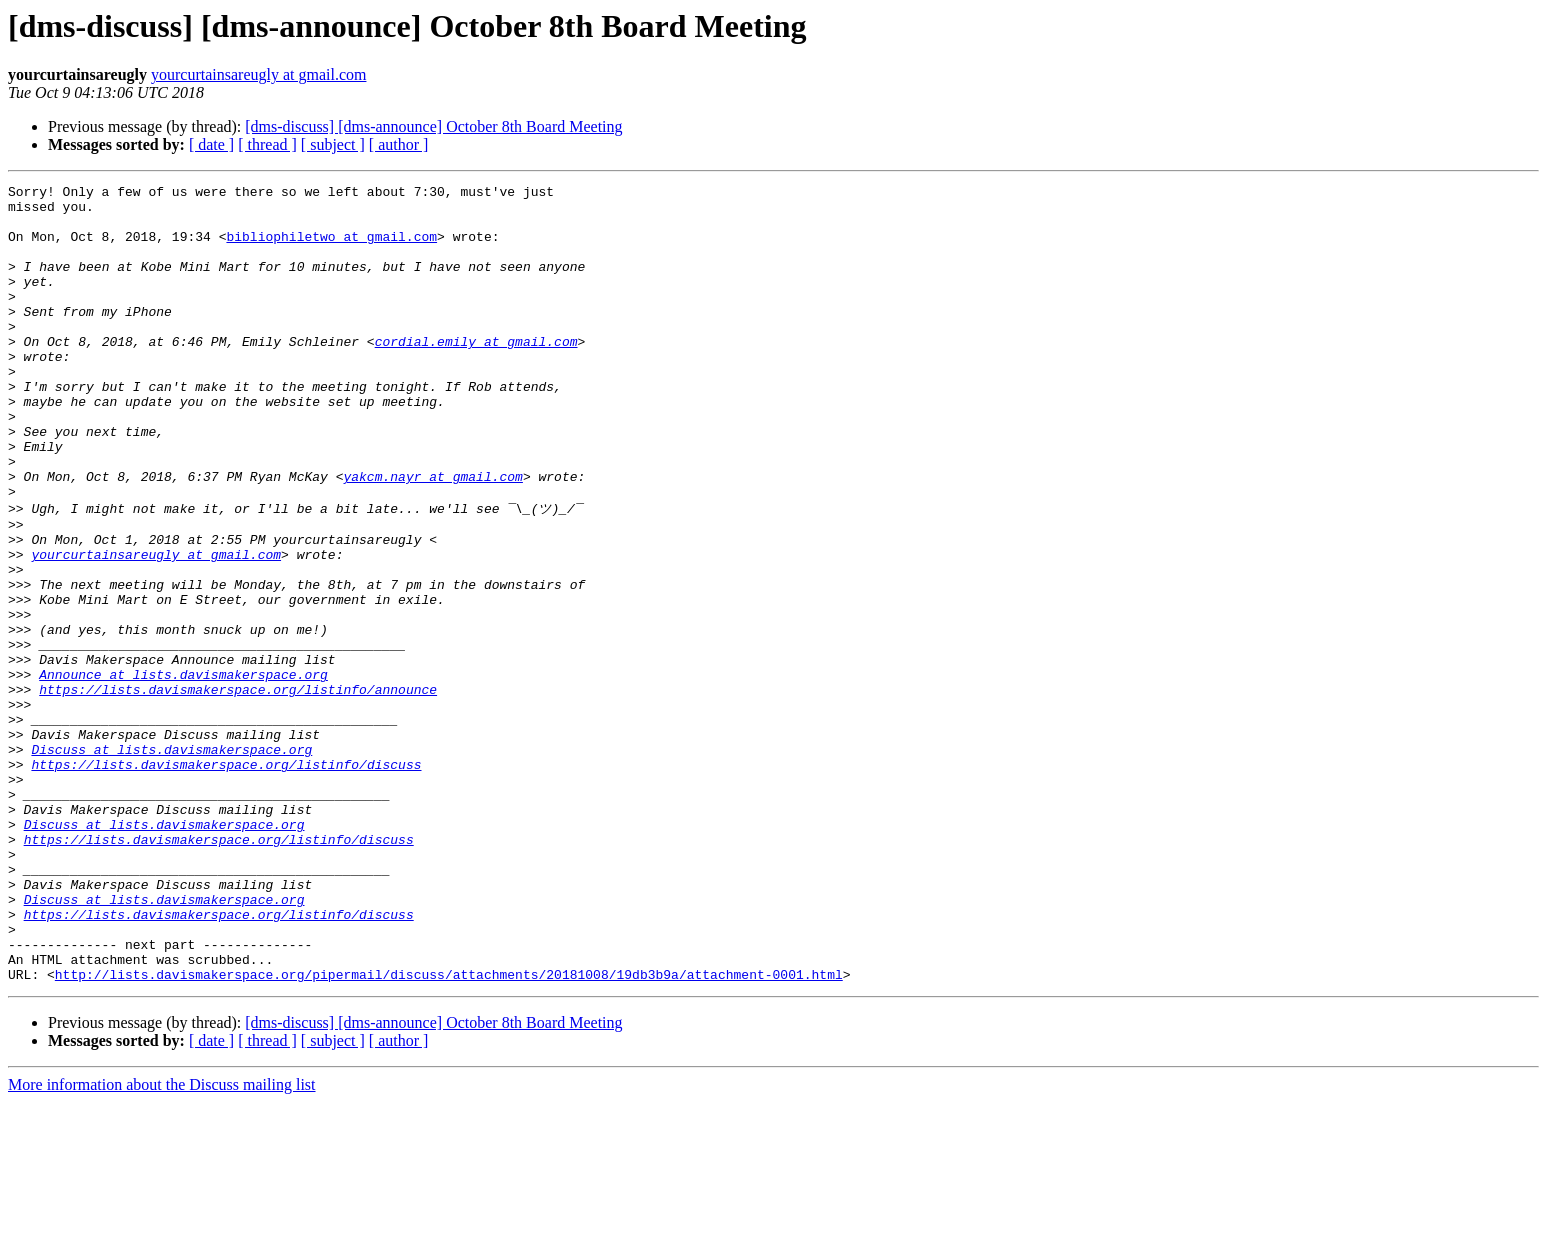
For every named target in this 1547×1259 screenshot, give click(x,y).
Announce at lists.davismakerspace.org (183, 771)
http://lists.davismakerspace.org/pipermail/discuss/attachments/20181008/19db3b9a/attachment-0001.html (449, 1131)
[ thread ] (267, 144)
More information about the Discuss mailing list (162, 1241)
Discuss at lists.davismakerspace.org (171, 861)
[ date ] (211, 144)
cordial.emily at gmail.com (476, 374)
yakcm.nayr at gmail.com (432, 536)
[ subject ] (333, 144)
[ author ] (399, 144)
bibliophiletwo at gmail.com (331, 248)
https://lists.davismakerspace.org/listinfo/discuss (226, 879)
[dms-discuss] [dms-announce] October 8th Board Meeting (433, 126)
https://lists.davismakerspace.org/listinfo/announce (238, 789)
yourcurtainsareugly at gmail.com (258, 74)
